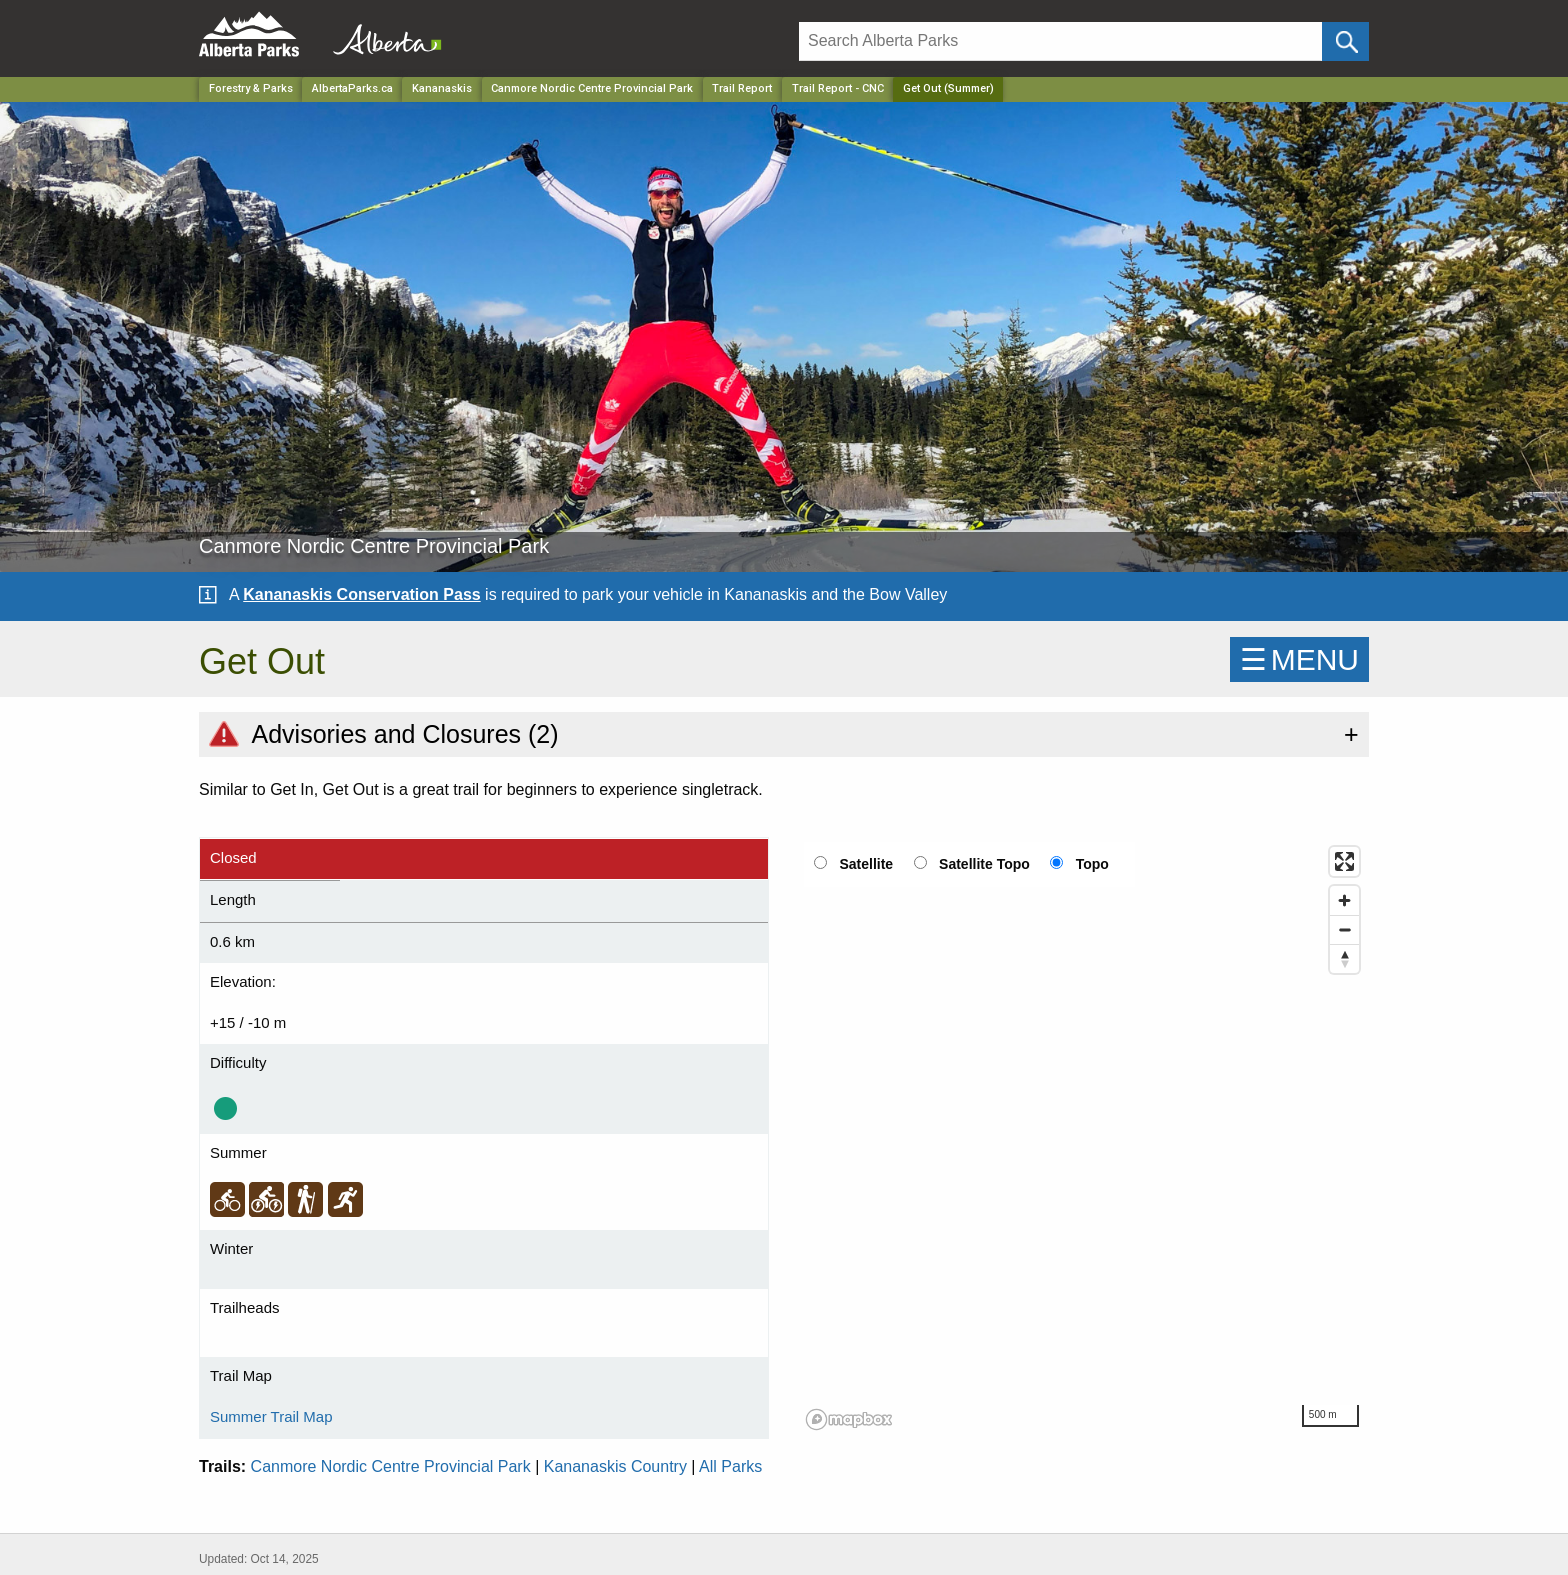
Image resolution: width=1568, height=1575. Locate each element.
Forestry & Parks (251, 88)
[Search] (1060, 41)
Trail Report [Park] (742, 88)
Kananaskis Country (615, 1466)
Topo (1092, 864)
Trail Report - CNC (838, 88)
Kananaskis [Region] (442, 88)
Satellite (866, 864)
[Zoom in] (1344, 900)
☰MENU (1299, 659)
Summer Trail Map (271, 1416)
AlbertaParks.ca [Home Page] (352, 88)
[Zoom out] (1344, 929)
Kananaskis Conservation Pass (361, 594)
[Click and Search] (1345, 41)
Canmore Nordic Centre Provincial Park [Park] (592, 88)
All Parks (730, 1466)
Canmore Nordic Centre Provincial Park (391, 1466)
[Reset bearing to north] (1344, 958)
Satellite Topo (984, 864)
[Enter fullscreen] (1344, 861)
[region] (1084, 1137)
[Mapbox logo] (849, 1419)
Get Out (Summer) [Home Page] (948, 88)
